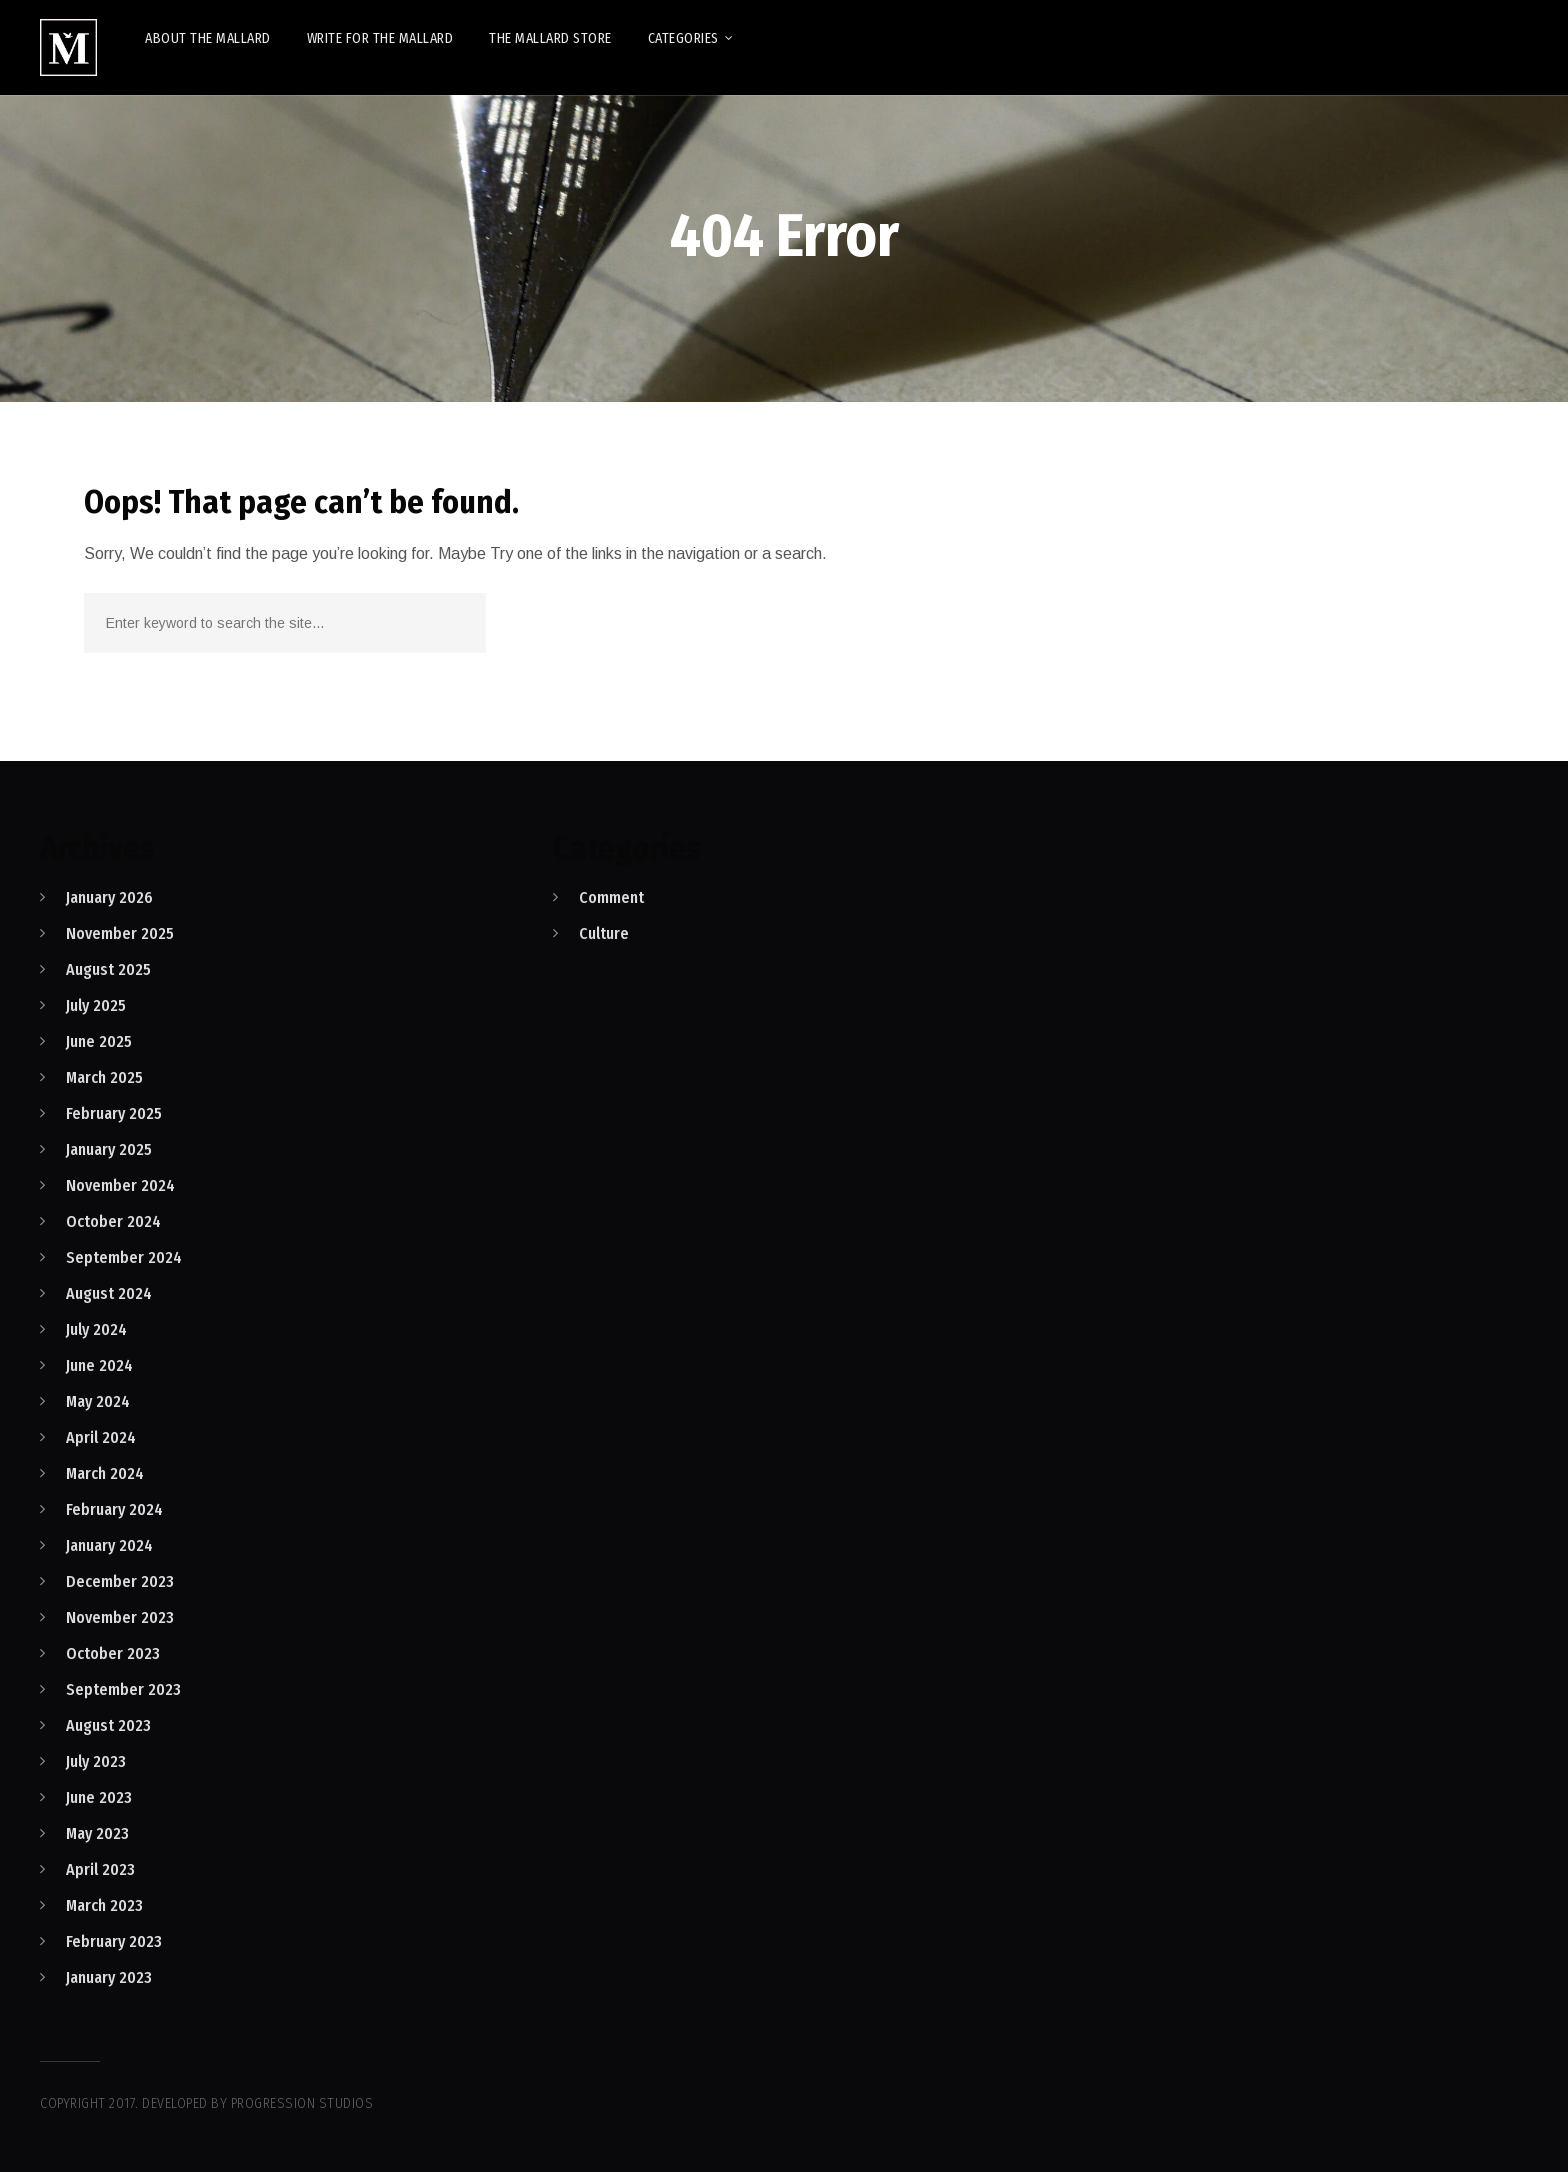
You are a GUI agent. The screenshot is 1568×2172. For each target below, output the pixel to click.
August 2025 (108, 969)
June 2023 (99, 1797)
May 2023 (97, 1833)
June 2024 (99, 1365)
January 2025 (109, 1149)
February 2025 (114, 1113)
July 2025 (96, 1005)
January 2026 (109, 897)
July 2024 (96, 1329)
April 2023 (100, 1869)
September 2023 (123, 1689)
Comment (611, 897)
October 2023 (113, 1653)
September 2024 (124, 1257)
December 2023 (120, 1581)
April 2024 (101, 1437)
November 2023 (120, 1617)
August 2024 (109, 1293)
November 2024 (120, 1185)
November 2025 (120, 933)
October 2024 (113, 1221)
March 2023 (104, 1905)
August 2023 (108, 1725)
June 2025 (99, 1041)
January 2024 (109, 1545)
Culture (604, 933)
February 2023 (114, 1941)
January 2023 (109, 1977)
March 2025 (104, 1077)
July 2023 (96, 1761)
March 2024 (105, 1473)
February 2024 (114, 1509)
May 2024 (98, 1401)
